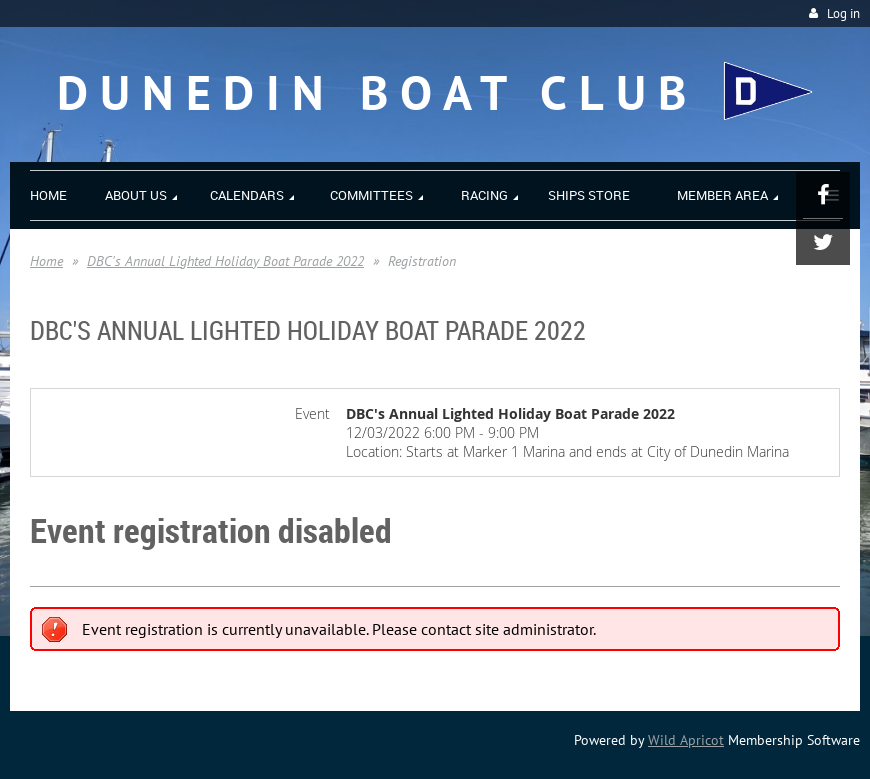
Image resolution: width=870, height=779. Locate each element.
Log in (843, 13)
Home (46, 261)
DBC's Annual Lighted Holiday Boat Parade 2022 (225, 261)
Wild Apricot (686, 740)
